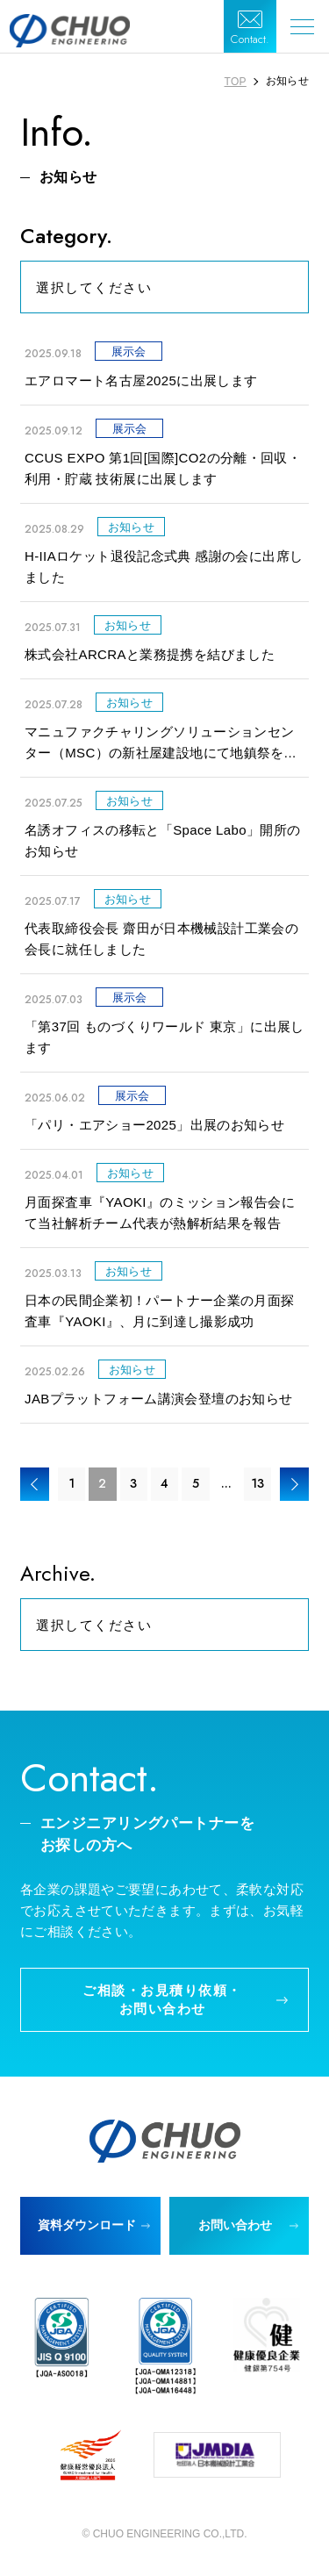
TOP (236, 81)
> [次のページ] (294, 1484)
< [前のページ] (34, 1484)
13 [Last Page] (257, 1483)
